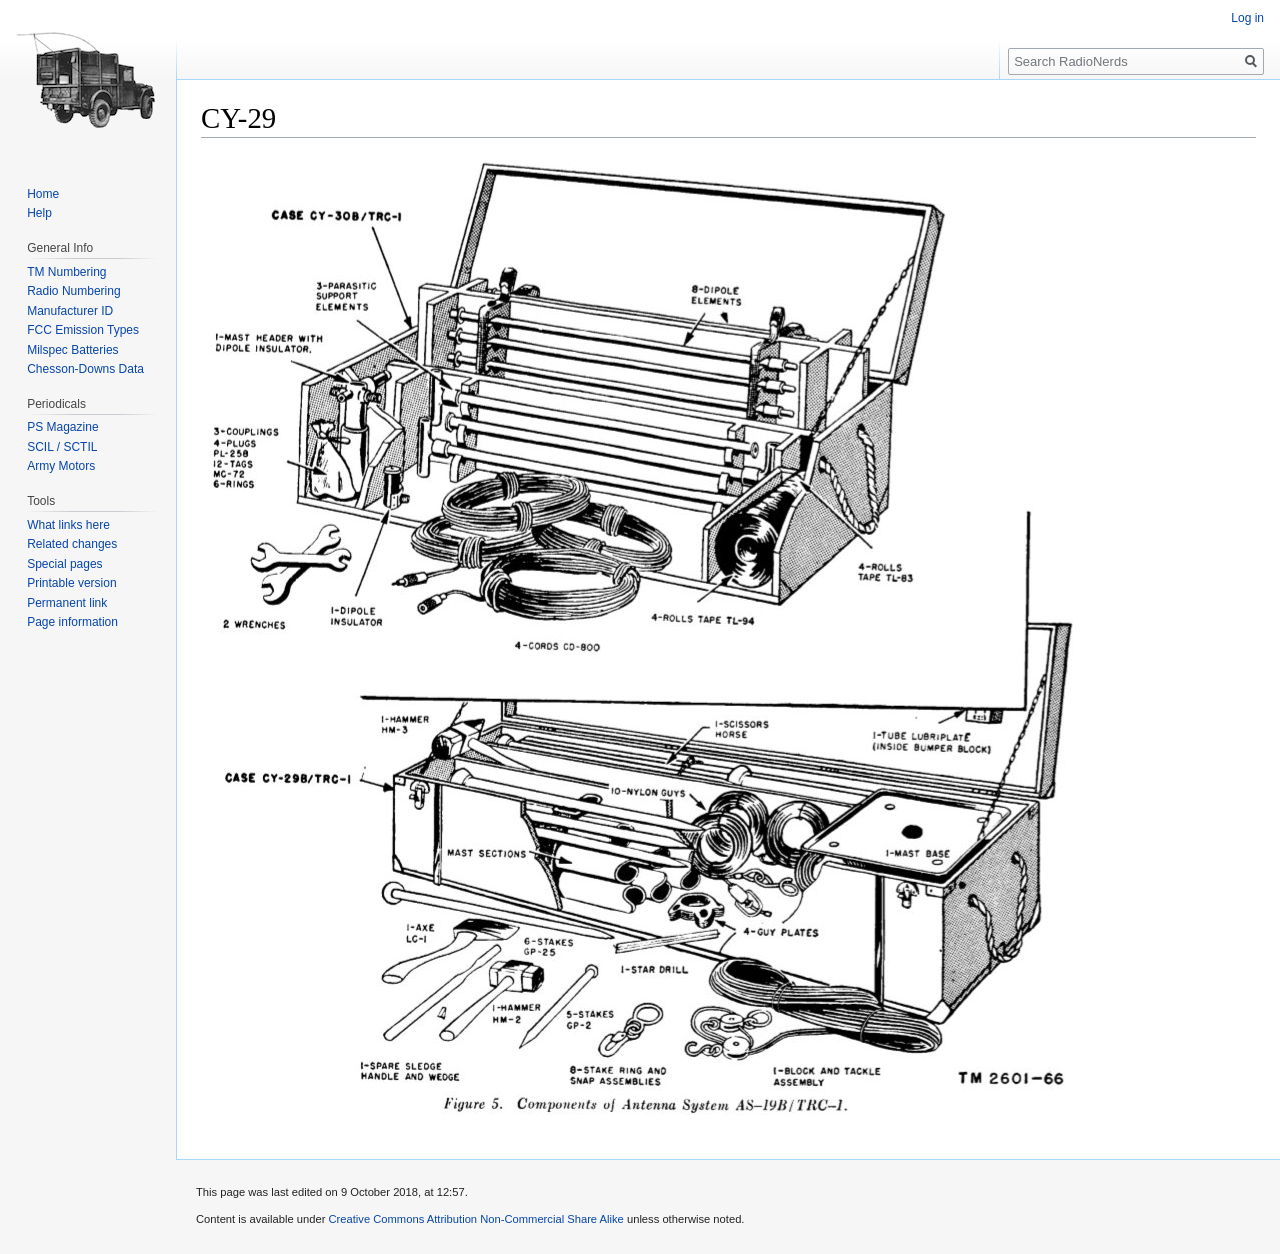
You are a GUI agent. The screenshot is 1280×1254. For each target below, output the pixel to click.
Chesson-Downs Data (85, 369)
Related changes (72, 544)
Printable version (71, 583)
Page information (72, 622)
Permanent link (67, 603)
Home (43, 194)
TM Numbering (66, 272)
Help (39, 213)
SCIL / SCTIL (62, 447)
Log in (1247, 18)
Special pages (64, 564)
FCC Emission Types (83, 330)
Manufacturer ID (70, 311)
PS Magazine (62, 427)
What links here (68, 525)
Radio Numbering (73, 291)
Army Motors (61, 466)
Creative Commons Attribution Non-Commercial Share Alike (475, 1219)
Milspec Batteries (72, 350)
